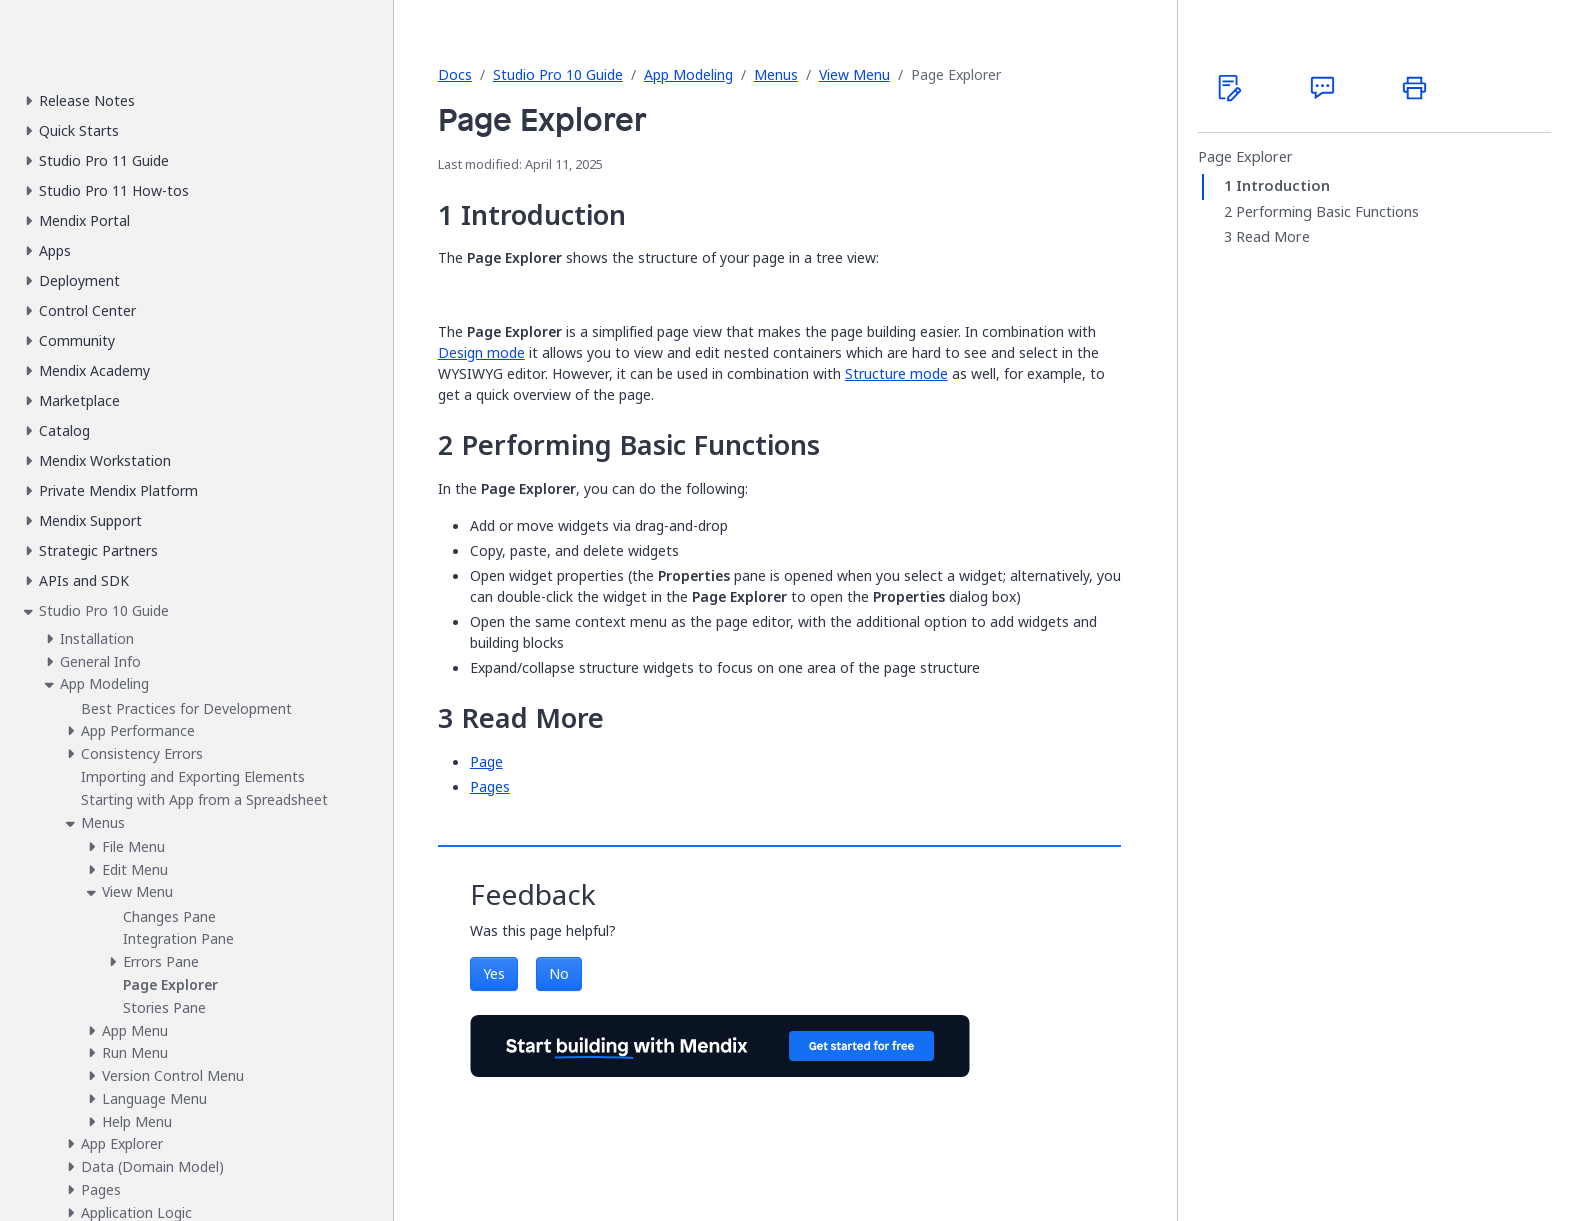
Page (486, 761)
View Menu (854, 74)
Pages (490, 786)
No (559, 973)
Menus (776, 74)
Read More (1273, 237)
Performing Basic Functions (1327, 212)
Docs (455, 74)
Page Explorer (1245, 157)
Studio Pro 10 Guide (558, 74)
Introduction (1283, 186)
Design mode (481, 352)
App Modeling (688, 74)
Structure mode (896, 373)
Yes (494, 973)
